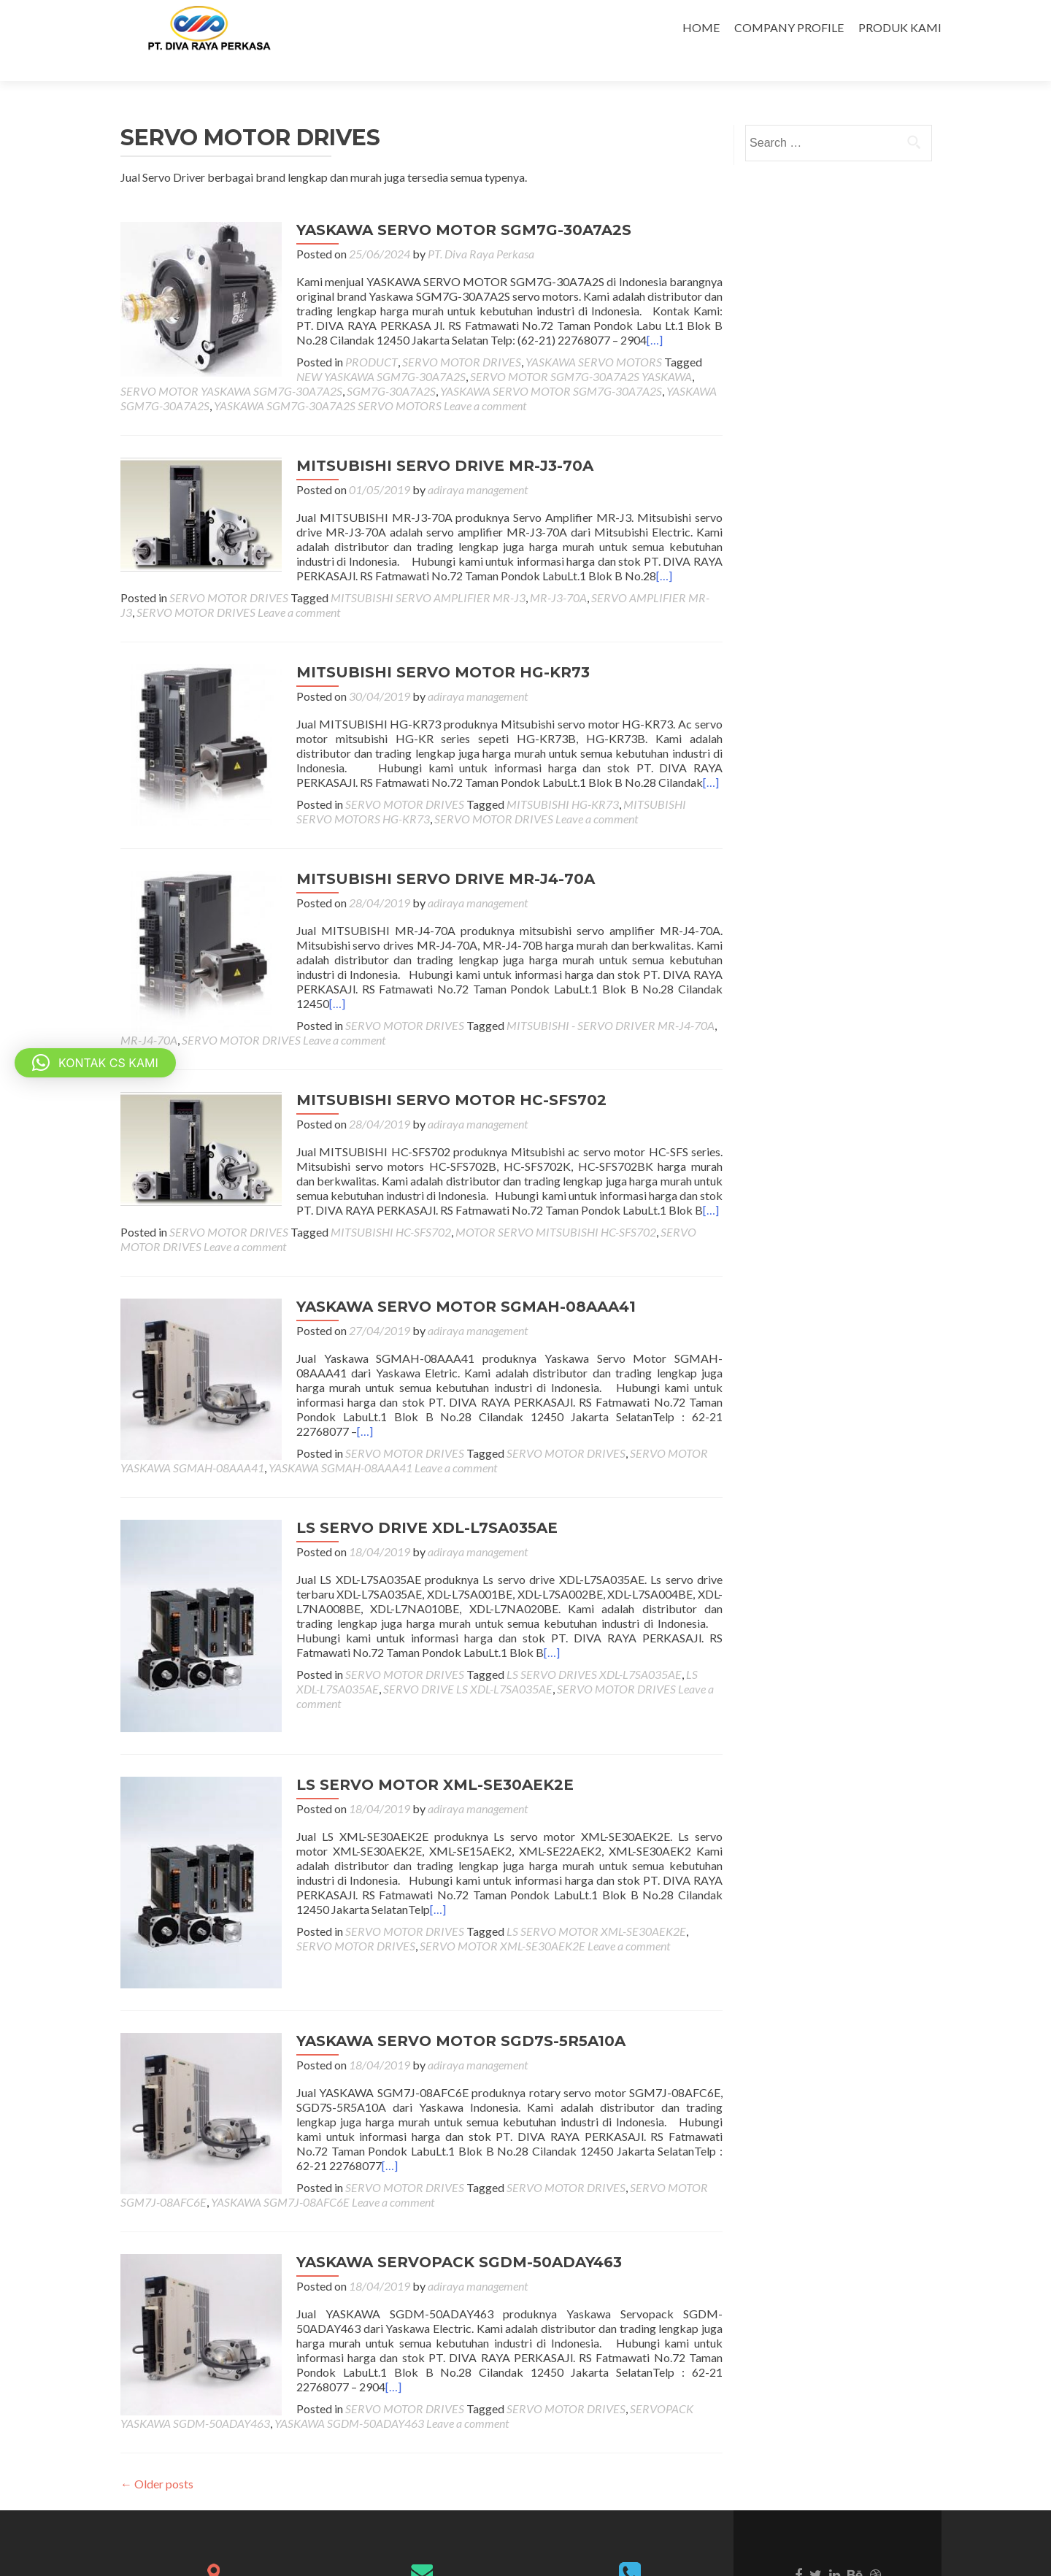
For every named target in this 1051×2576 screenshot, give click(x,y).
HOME (701, 27)
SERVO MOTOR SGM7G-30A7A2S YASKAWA (377, 351)
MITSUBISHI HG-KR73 (547, 778)
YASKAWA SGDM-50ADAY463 (195, 2328)
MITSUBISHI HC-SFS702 (391, 1192)
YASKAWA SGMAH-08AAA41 (340, 1413)
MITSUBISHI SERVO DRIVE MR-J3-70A (429, 440)
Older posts (156, 2389)
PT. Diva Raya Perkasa (465, 228)
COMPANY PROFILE (789, 27)
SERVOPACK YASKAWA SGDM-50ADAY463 (561, 2314)
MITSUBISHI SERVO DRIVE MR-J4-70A (430, 853)
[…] (606, 314)
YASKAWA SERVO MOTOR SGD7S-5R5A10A (445, 1946)
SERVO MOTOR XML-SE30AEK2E (449, 1870)
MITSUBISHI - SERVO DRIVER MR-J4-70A (595, 985)
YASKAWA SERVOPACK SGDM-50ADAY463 (444, 2167)
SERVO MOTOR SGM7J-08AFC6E (537, 2092)
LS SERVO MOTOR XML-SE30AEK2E (419, 1709)
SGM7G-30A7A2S (164, 365)
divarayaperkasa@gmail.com (421, 2516)
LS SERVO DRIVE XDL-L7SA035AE (411, 1473)
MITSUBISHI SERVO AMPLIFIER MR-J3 (428, 572)
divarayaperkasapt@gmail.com (422, 2546)
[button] (95, 1062)
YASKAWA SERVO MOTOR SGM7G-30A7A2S (448, 204)
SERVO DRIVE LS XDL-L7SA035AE (429, 1634)
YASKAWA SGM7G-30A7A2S (511, 365)
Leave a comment (296, 380)
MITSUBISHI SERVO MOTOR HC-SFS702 (436, 1060)
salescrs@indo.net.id (422, 2531)
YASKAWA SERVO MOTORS (578, 336)
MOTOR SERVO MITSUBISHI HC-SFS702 (555, 1192)
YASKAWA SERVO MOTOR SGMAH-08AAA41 (450, 1266)
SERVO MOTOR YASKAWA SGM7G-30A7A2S (604, 351)
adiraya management (462, 464)
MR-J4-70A (148, 1000)
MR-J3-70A (558, 572)
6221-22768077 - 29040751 (630, 2504)
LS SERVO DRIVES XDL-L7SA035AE (578, 1619)
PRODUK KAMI (900, 27)
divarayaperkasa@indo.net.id (421, 2502)
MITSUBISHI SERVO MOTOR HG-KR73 (427, 646)
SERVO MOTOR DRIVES (446, 336)
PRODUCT (356, 336)
